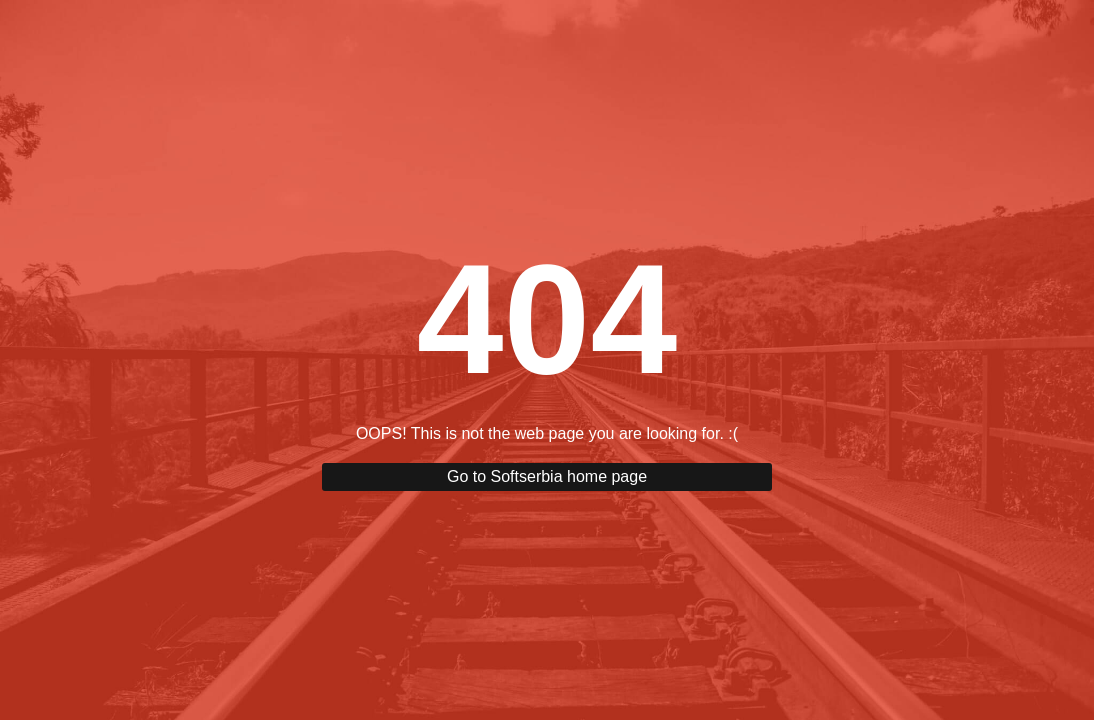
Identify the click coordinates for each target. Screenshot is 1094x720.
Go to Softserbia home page (547, 476)
